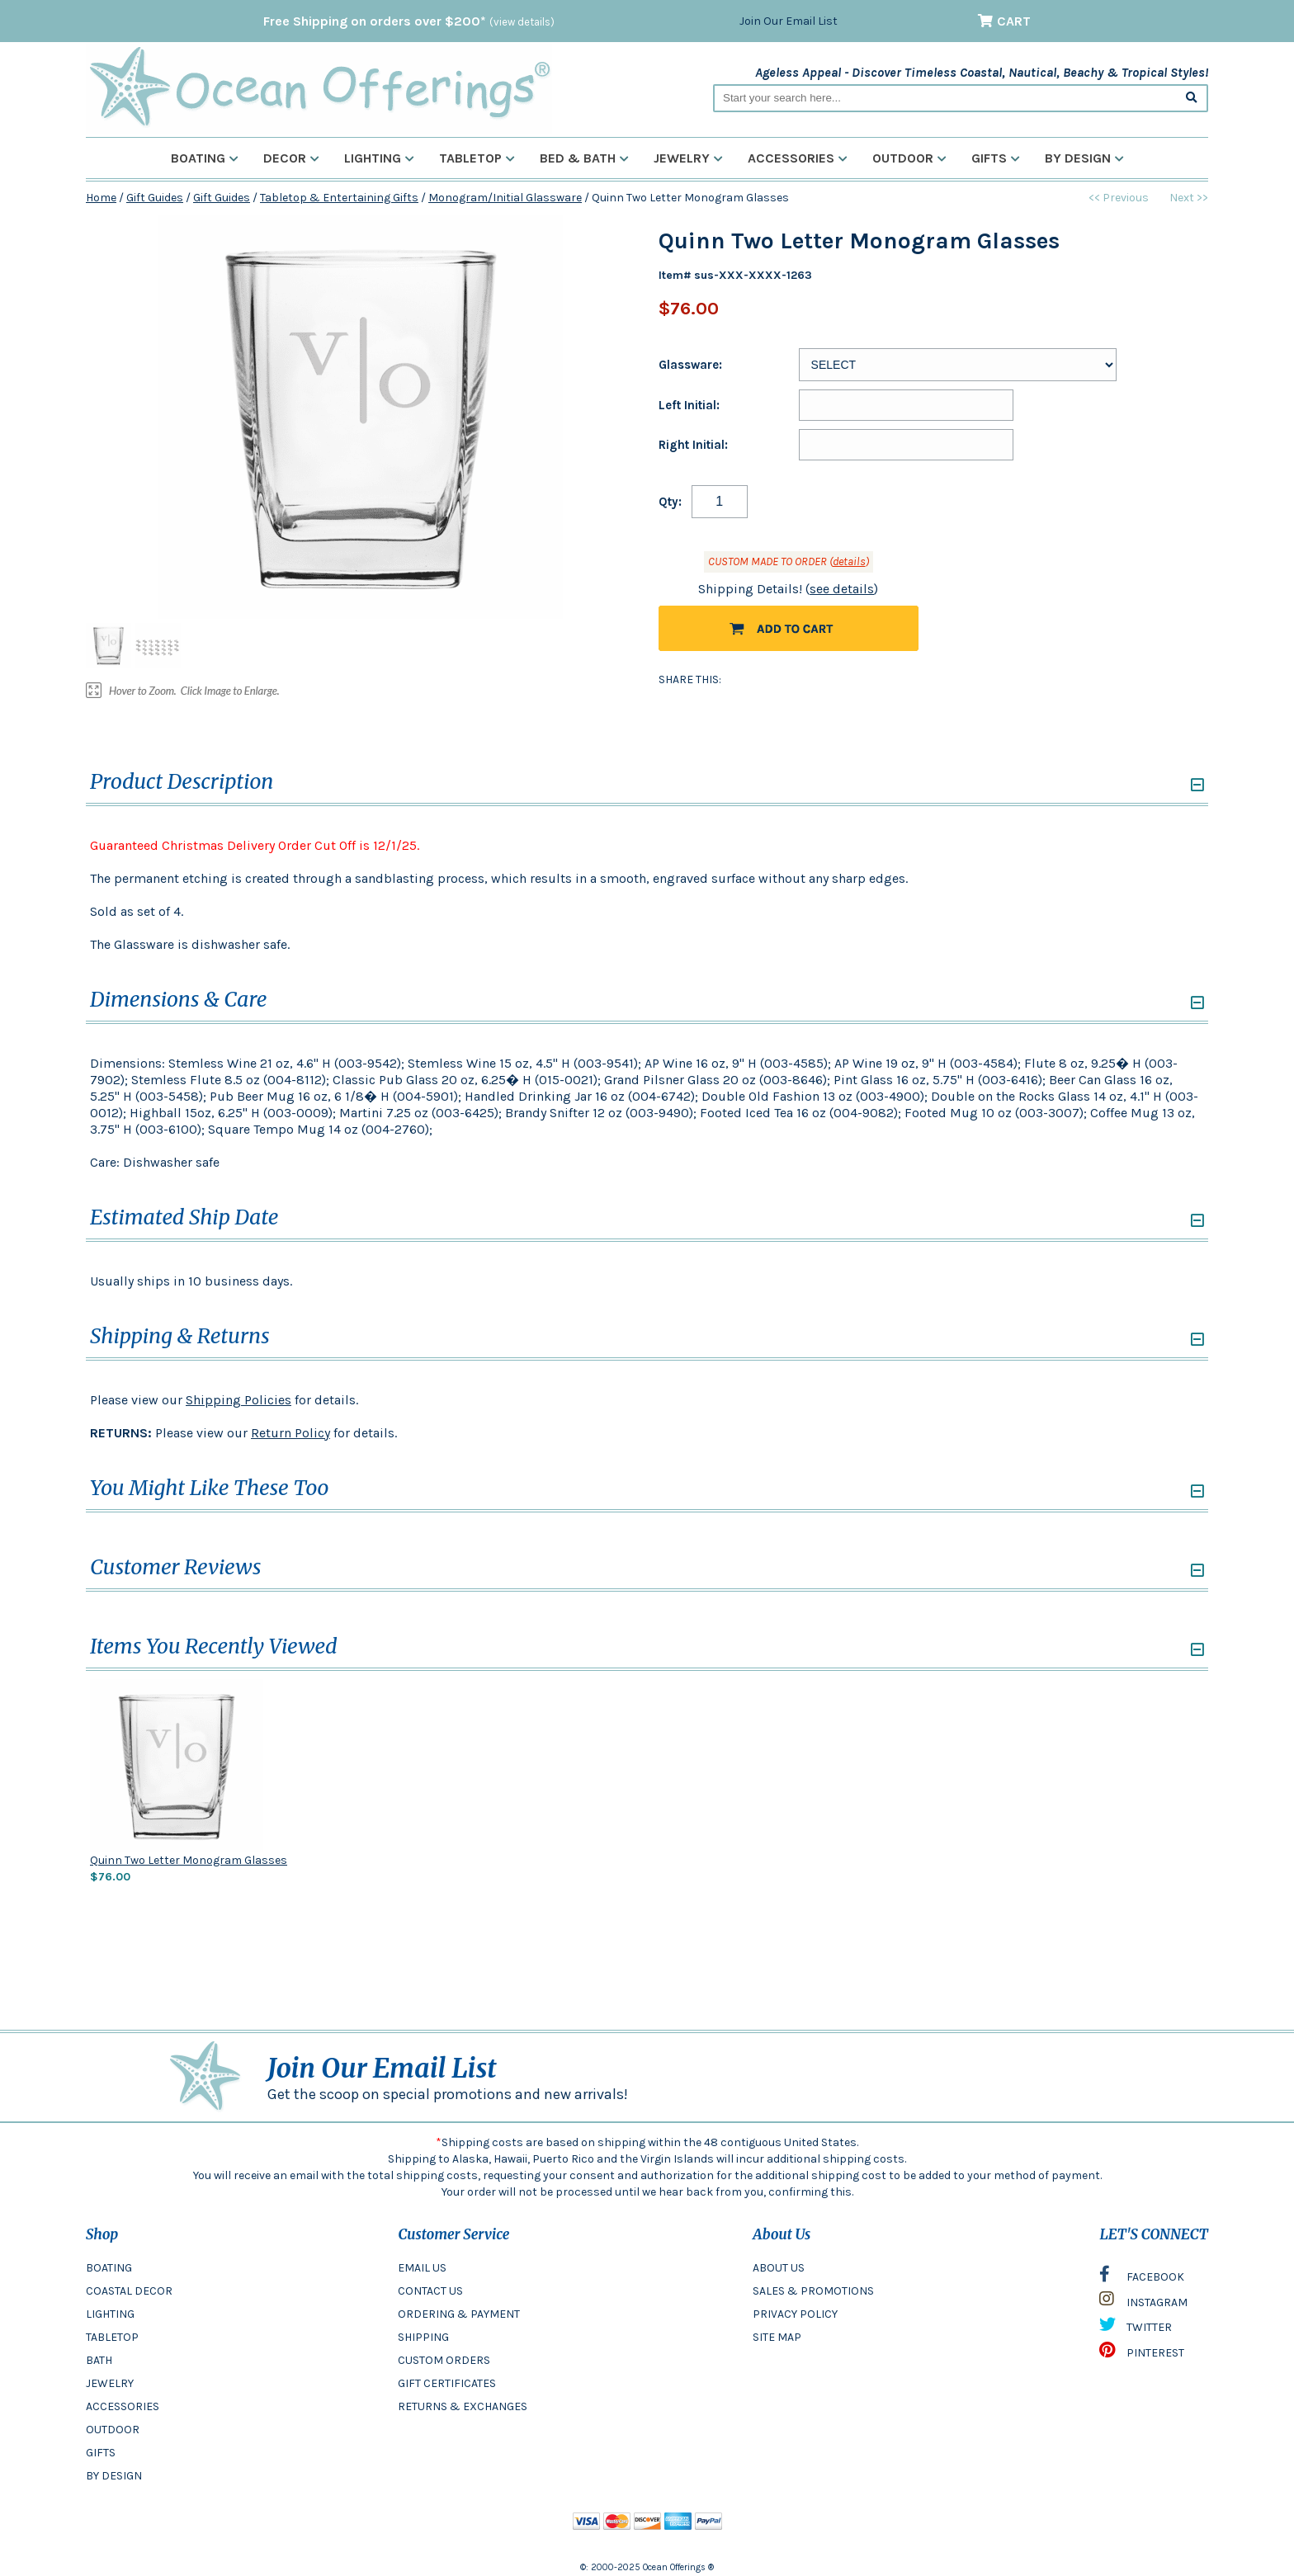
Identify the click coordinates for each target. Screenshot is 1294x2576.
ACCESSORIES (122, 2406)
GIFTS (101, 2453)
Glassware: (690, 364)
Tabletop (477, 158)
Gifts (995, 158)
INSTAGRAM (1143, 2303)
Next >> (1188, 198)
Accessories (798, 158)
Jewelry (688, 158)
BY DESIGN (114, 2476)
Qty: (670, 501)
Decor (291, 158)
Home (101, 198)
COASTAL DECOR (129, 2291)
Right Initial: (693, 444)
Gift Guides (154, 198)
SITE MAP (777, 2337)
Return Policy (290, 1433)
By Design (1084, 158)
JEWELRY (110, 2383)
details (849, 561)
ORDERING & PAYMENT (459, 2314)
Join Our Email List (788, 21)
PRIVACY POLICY (795, 2314)
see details (842, 589)
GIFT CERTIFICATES (447, 2383)
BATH (99, 2360)
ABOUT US (779, 2268)
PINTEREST (1141, 2354)
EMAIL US (422, 2268)
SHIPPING (423, 2337)
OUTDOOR (112, 2430)
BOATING (109, 2268)
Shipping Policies (238, 1400)
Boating (204, 158)
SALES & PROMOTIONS (813, 2291)
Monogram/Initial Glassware (505, 198)
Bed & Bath (584, 158)
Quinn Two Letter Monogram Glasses (188, 1860)
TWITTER (1135, 2328)
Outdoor (909, 158)
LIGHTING (110, 2314)
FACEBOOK (1141, 2278)
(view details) (522, 22)
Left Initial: (689, 405)
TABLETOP (112, 2337)
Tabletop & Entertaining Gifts (339, 198)
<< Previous (1119, 198)
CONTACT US (430, 2291)
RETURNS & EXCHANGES (462, 2406)
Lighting (379, 158)
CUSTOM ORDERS (444, 2360)
